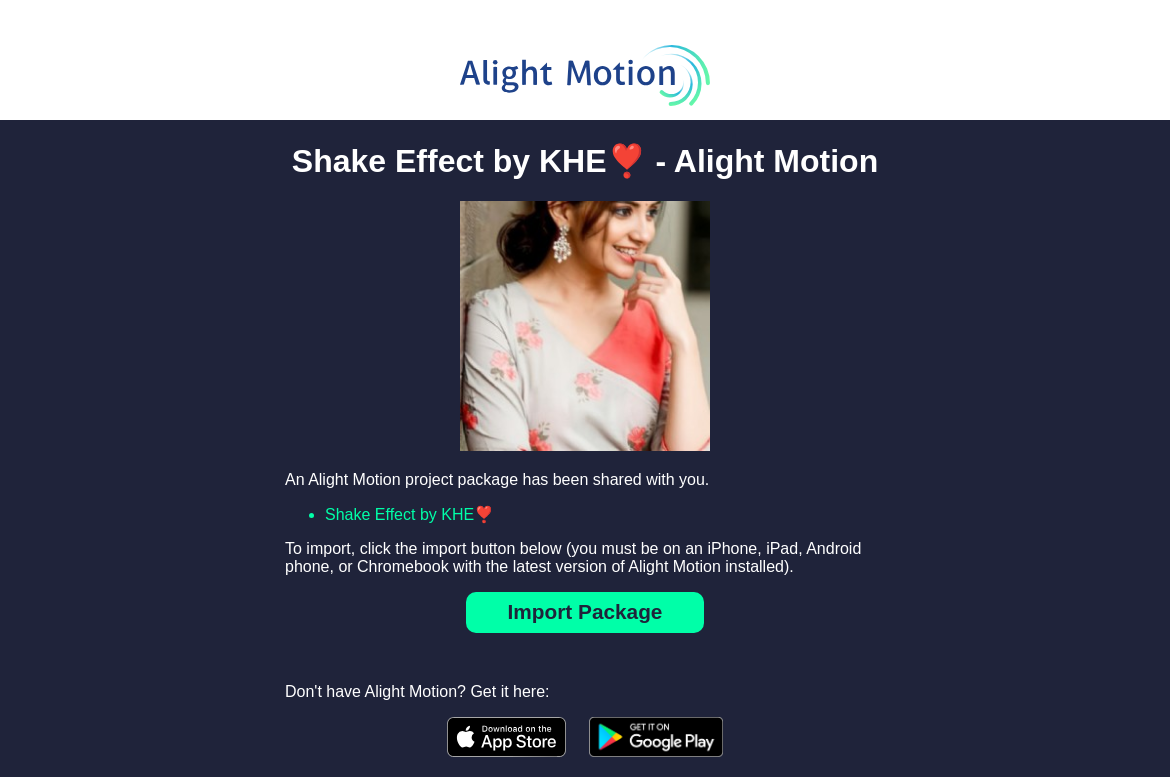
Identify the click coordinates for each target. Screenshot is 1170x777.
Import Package (585, 611)
